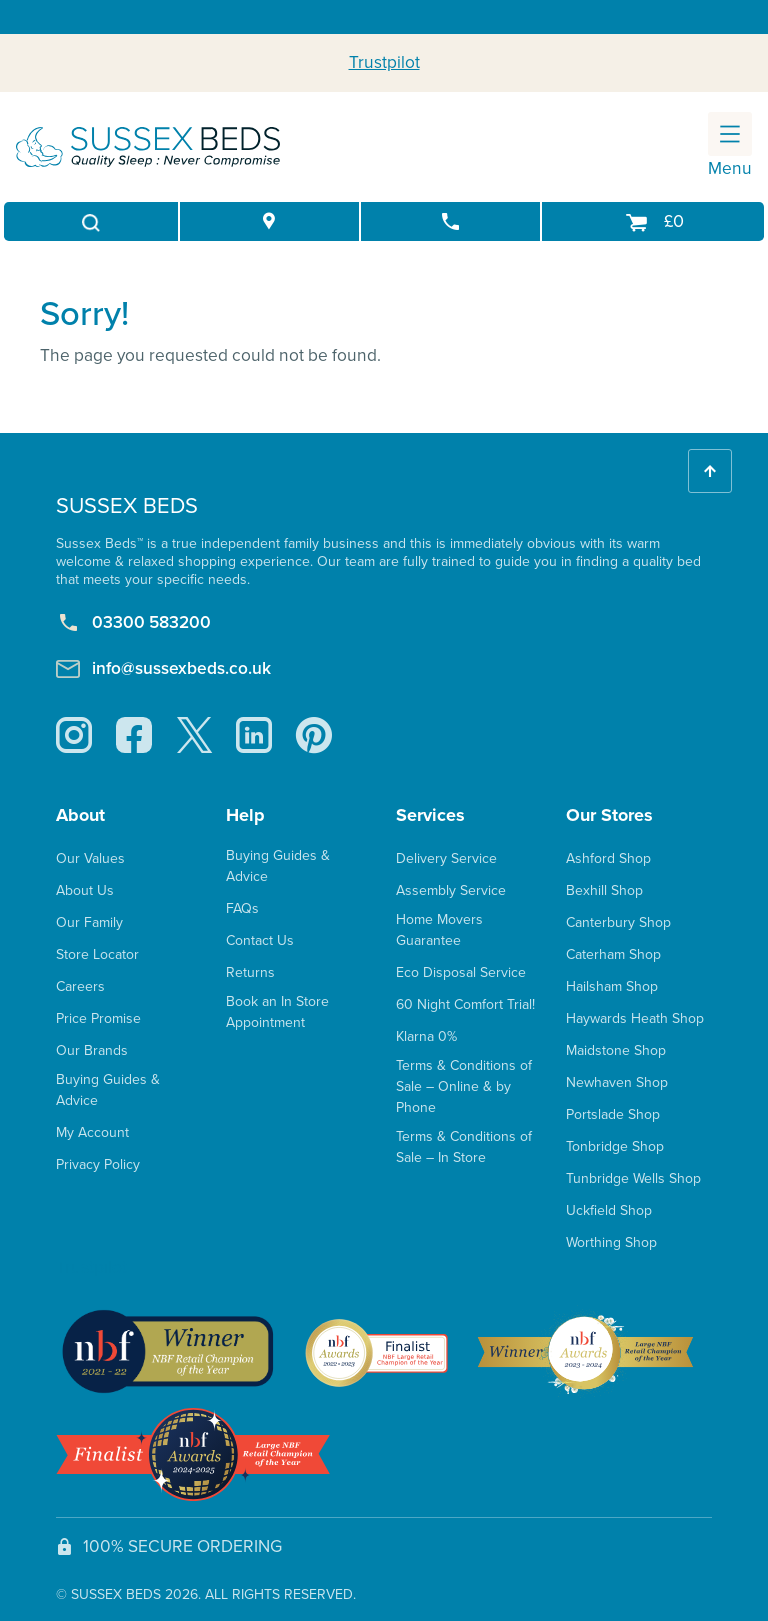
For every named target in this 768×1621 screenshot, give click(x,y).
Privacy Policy (98, 1164)
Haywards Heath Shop (635, 1018)
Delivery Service (446, 858)
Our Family (89, 922)
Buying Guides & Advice (108, 1090)
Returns (250, 972)
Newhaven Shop (617, 1082)
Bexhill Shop (604, 890)
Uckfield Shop (609, 1210)
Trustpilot (384, 62)
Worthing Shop (611, 1242)
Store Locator (97, 954)
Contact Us (260, 940)
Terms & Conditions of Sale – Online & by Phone (464, 1086)
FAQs (242, 908)
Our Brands (92, 1050)
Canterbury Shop (618, 922)
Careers (80, 986)
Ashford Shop (608, 858)
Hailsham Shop (612, 986)
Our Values (90, 858)
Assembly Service (451, 890)
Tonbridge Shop (615, 1146)
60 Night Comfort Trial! (465, 1004)
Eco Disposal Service (461, 972)
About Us (85, 890)
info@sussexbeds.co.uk (163, 668)
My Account (92, 1132)
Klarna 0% (426, 1036)
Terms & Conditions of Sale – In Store (464, 1147)
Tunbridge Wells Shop (633, 1178)
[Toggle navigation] (730, 134)
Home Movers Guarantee (439, 930)
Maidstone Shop (616, 1050)
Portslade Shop (613, 1114)
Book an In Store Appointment (277, 1012)
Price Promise (98, 1018)
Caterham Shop (613, 954)
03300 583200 (133, 623)
